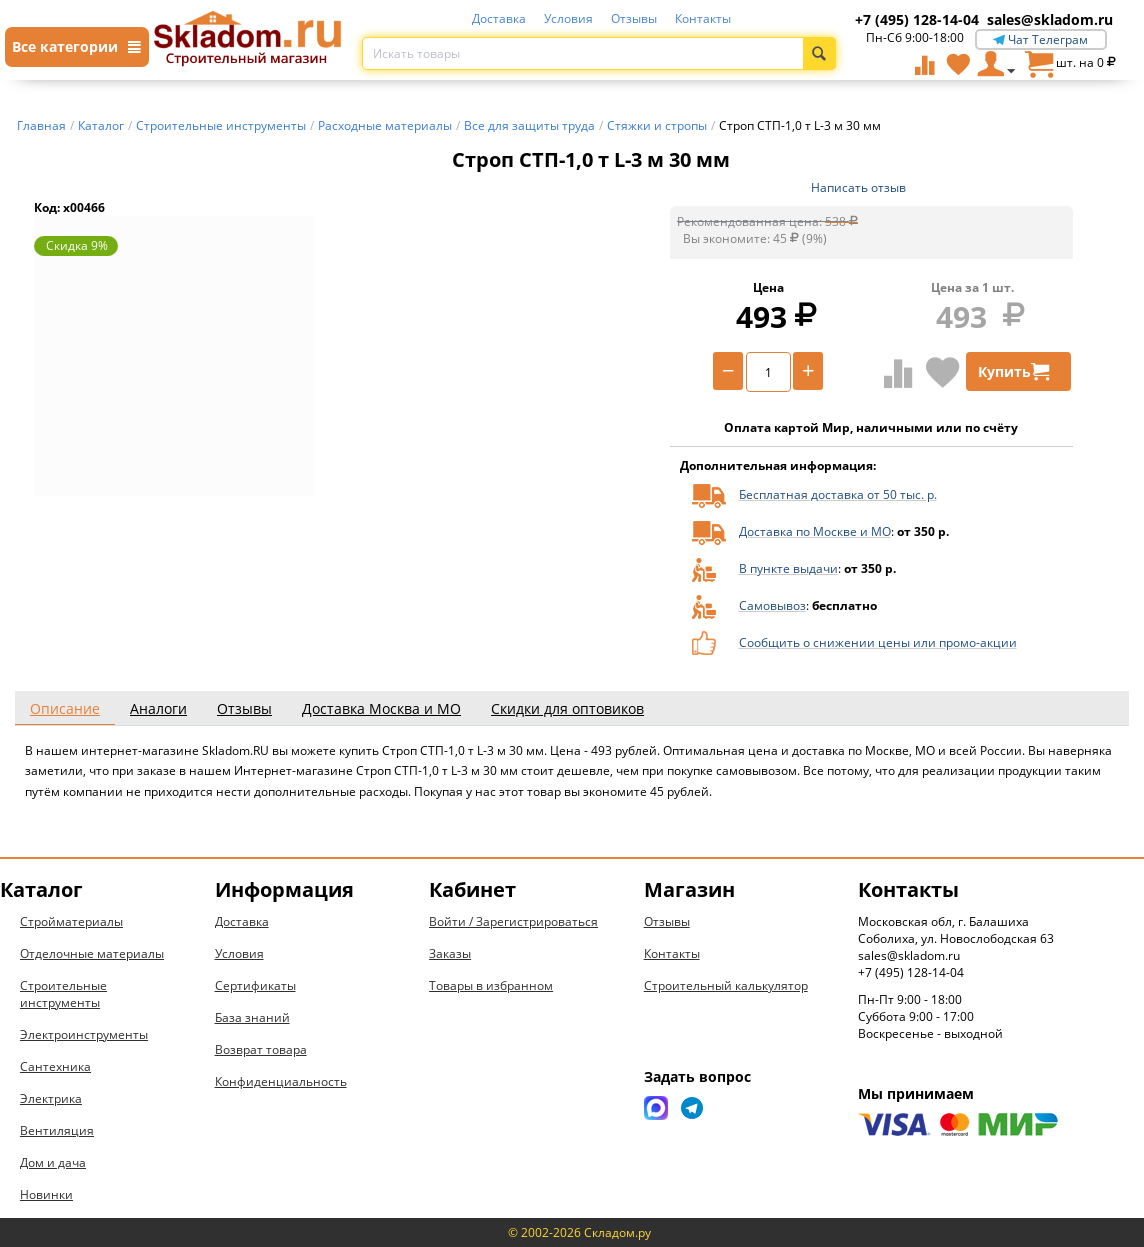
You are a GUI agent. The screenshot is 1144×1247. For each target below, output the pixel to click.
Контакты (703, 18)
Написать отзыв (858, 187)
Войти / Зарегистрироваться (513, 921)
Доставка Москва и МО (381, 708)
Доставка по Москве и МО (815, 531)
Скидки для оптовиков (567, 708)
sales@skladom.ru (1050, 19)
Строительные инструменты (63, 994)
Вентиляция (57, 1130)
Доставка (499, 18)
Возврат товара (261, 1049)
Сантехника (55, 1066)
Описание (65, 708)
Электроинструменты (84, 1034)
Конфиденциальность (281, 1081)
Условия (568, 18)
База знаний (252, 1017)
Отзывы (634, 18)
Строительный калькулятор (726, 985)
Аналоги (158, 708)
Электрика (51, 1098)
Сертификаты (255, 985)
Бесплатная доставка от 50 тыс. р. (838, 494)
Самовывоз (772, 605)
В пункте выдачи (788, 568)
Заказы (450, 953)
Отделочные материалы (92, 953)
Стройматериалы (71, 921)
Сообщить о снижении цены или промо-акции (878, 642)
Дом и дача (53, 1162)
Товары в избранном (491, 985)
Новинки (46, 1194)
